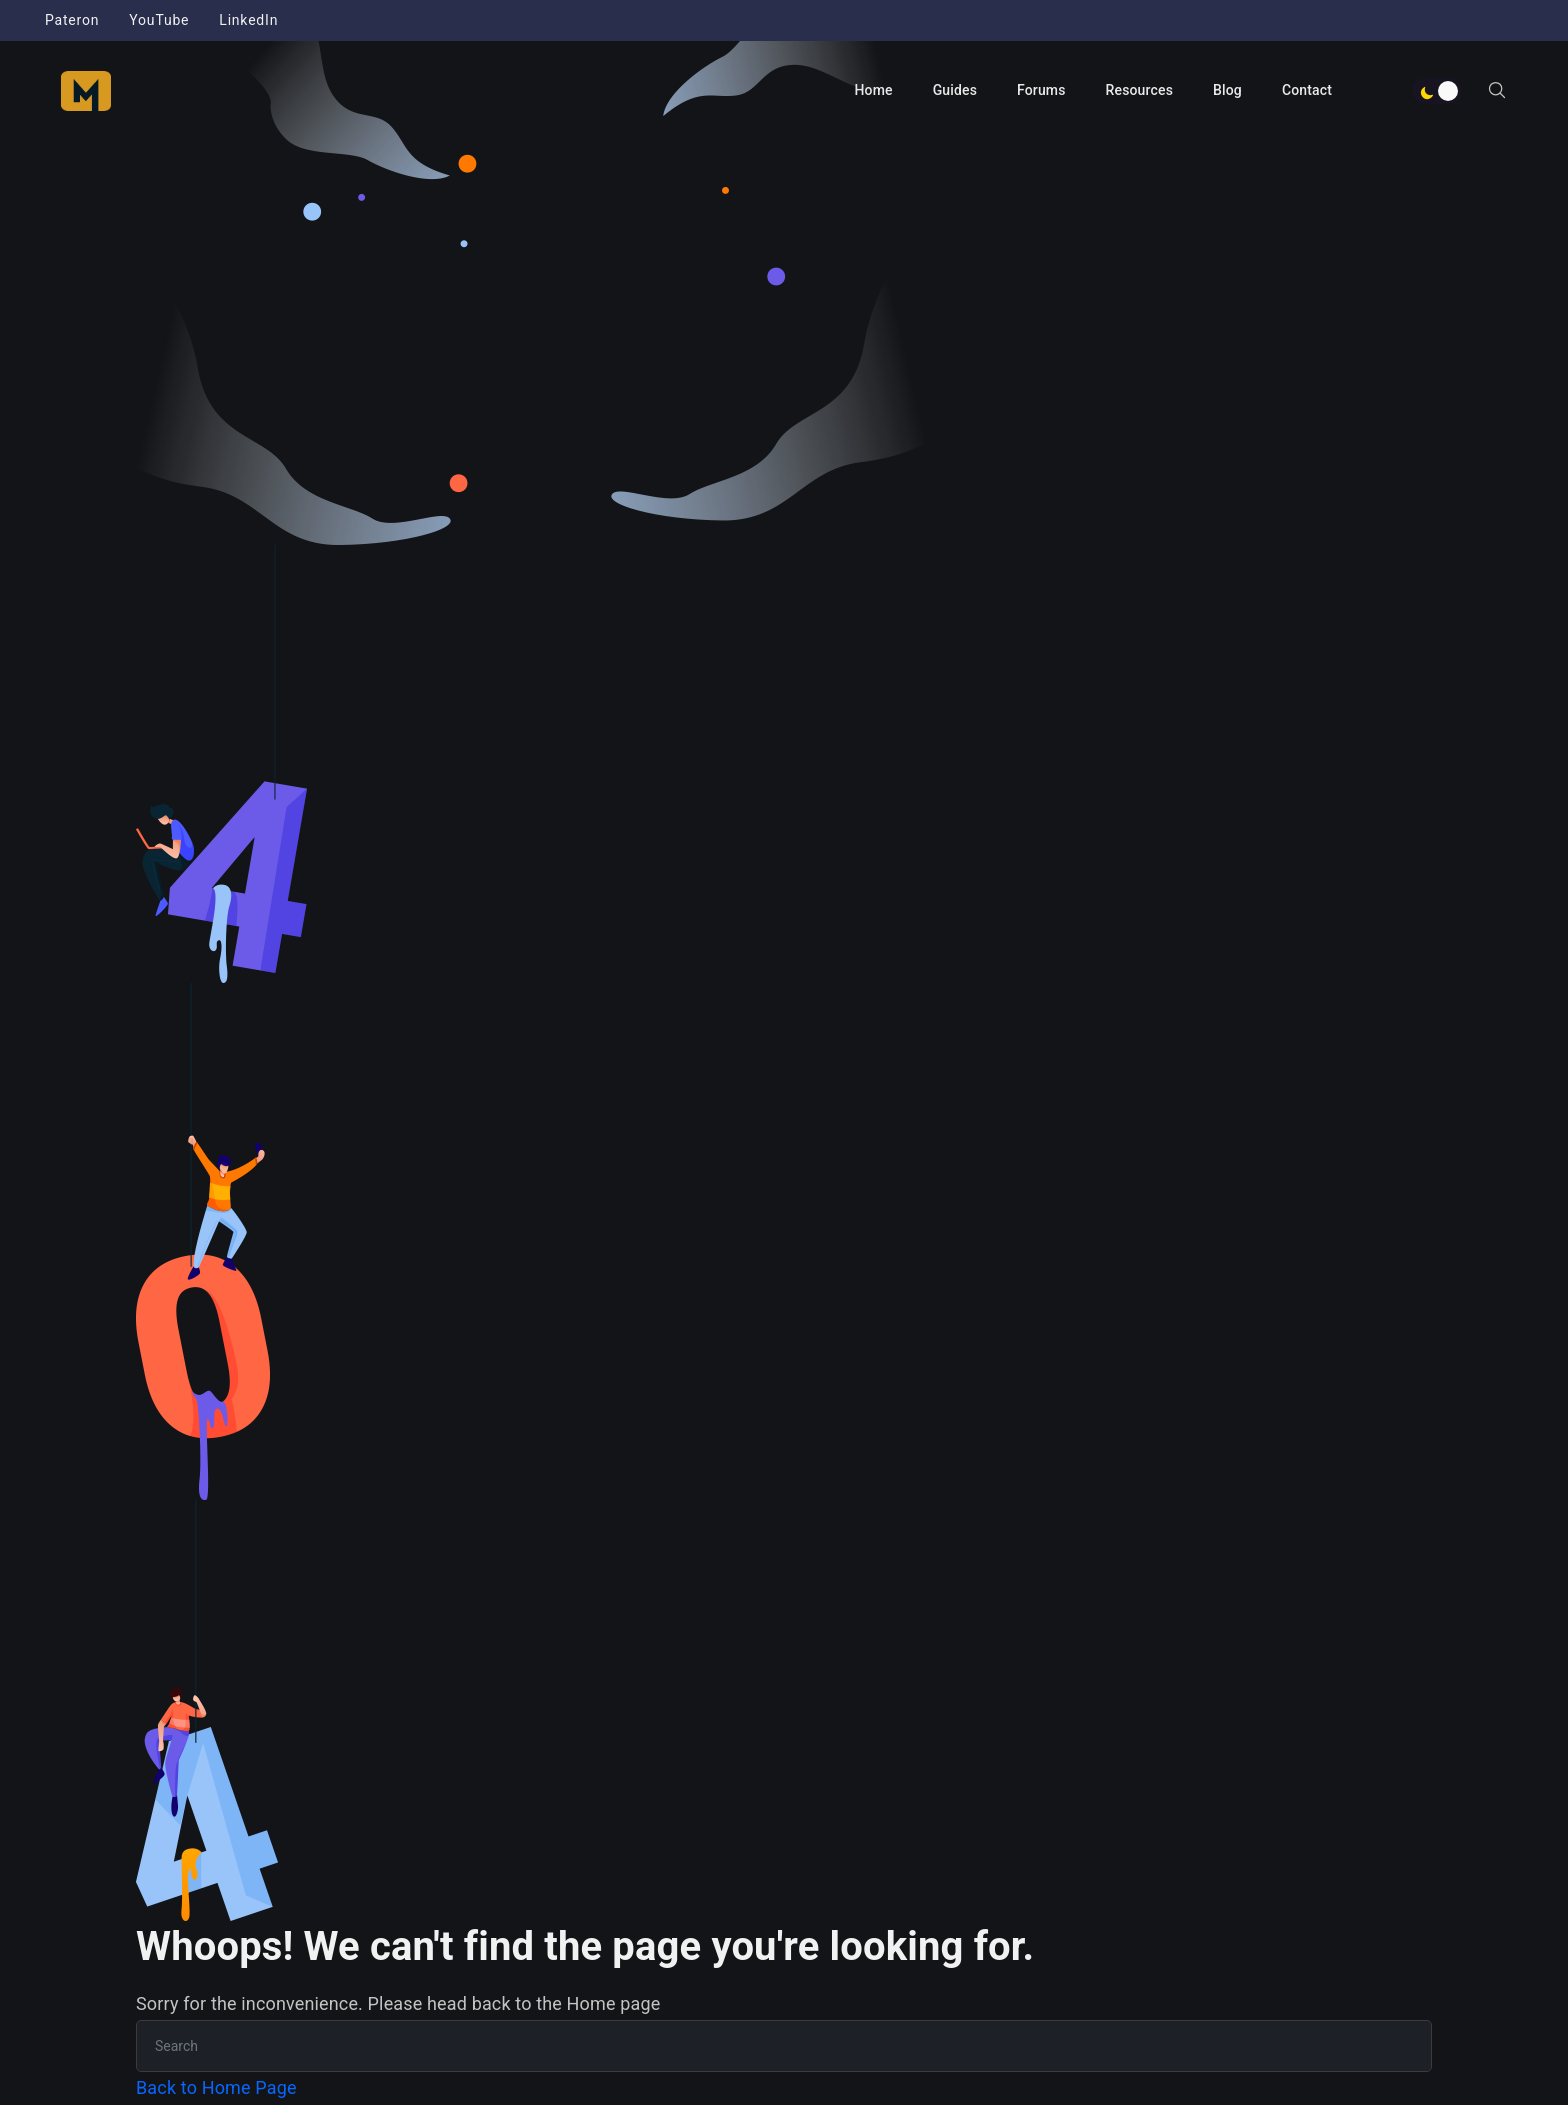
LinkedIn (248, 20)
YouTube (159, 20)
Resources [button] (1139, 90)
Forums (1041, 90)
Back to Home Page (216, 2087)
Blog (1227, 90)
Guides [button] (955, 90)
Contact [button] (1307, 90)
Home (873, 90)
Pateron (72, 20)
